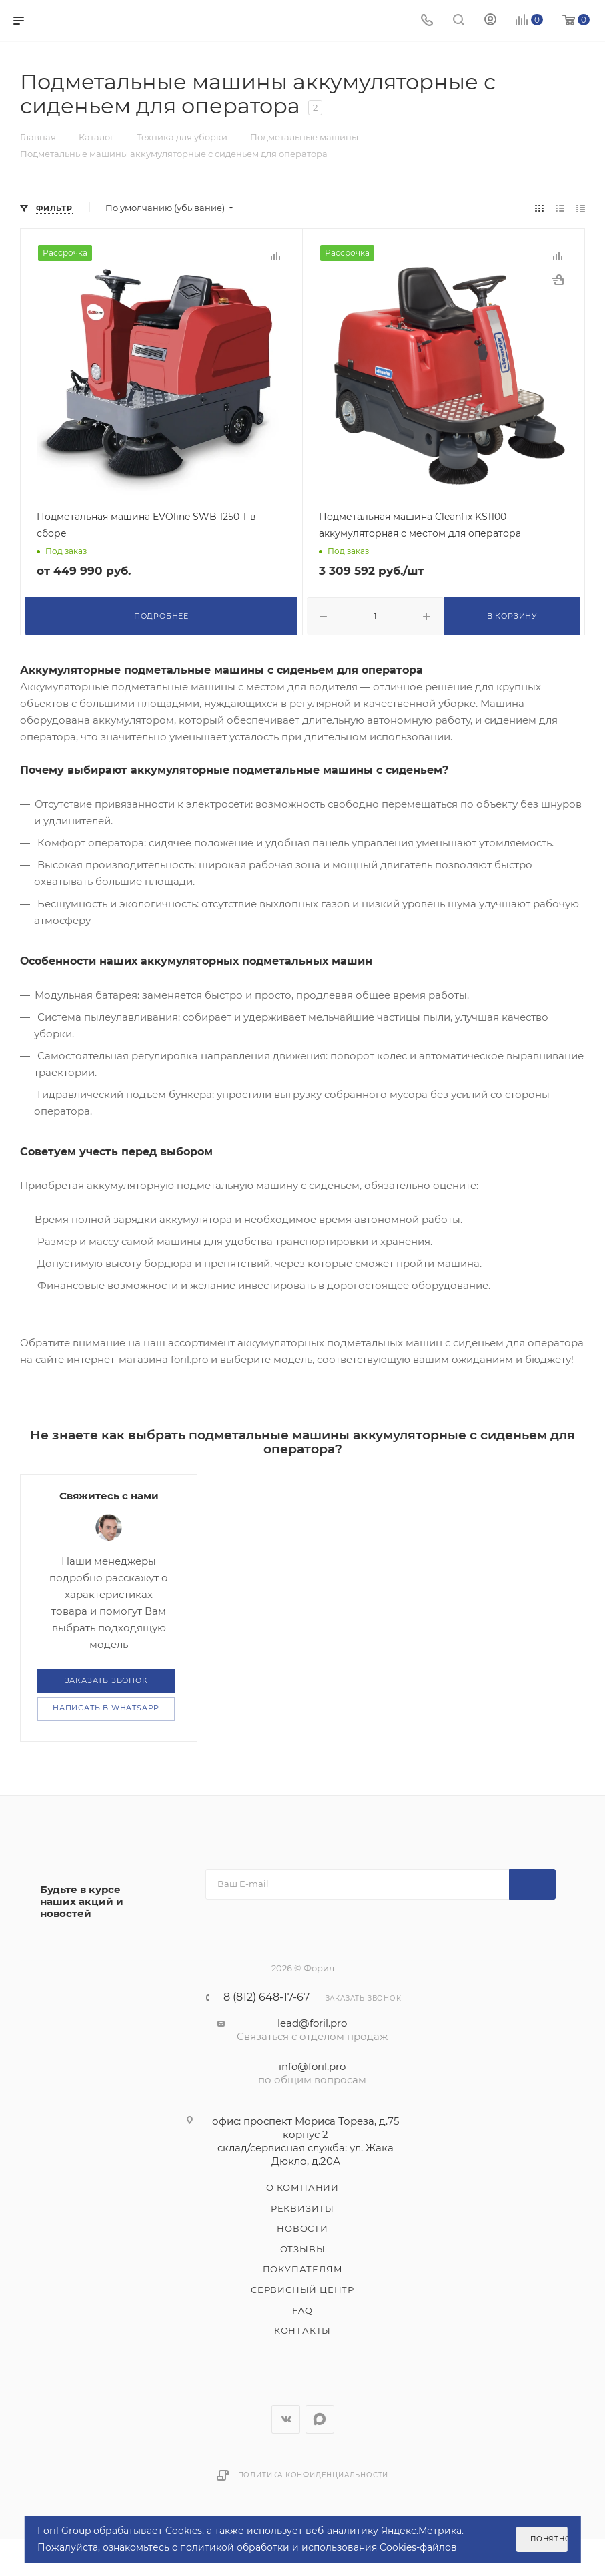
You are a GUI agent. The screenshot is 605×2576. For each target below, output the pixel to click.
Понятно (549, 2539)
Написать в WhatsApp (106, 1707)
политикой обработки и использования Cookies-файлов (318, 2547)
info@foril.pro (312, 2065)
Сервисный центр (302, 2289)
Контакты (302, 2330)
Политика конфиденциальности (313, 2474)
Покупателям (303, 2269)
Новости (302, 2228)
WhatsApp (320, 2418)
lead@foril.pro (312, 2022)
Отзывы (303, 2248)
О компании (302, 2186)
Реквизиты (302, 2207)
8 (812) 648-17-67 (266, 1996)
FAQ (302, 2309)
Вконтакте (285, 2418)
